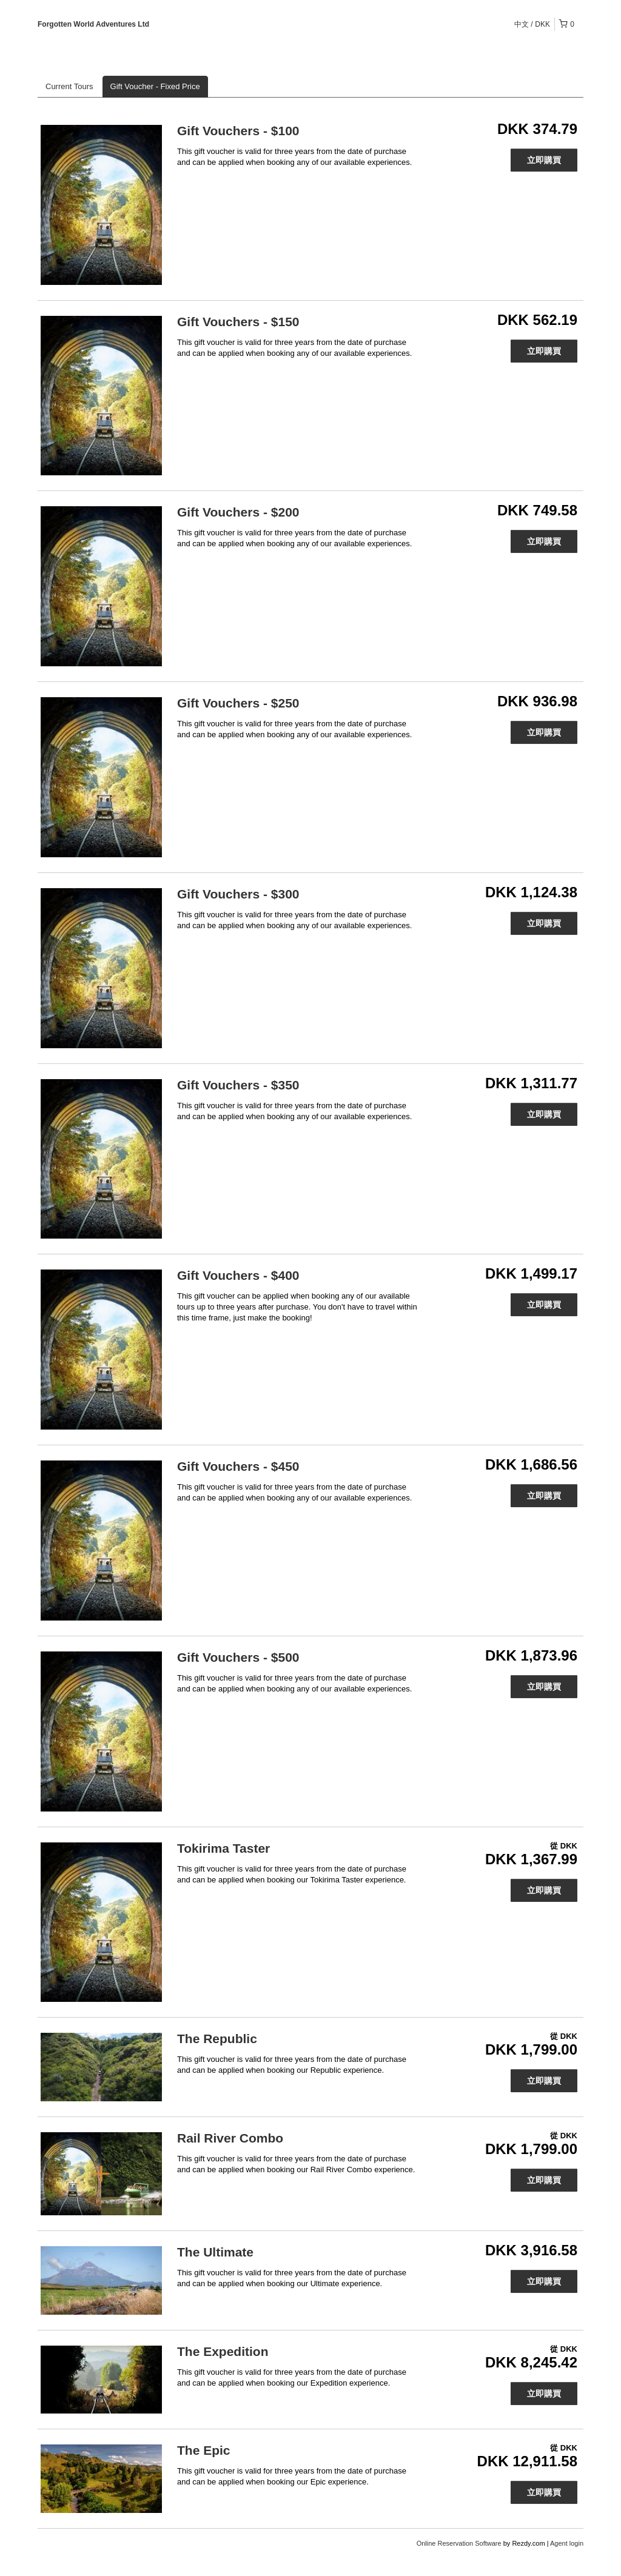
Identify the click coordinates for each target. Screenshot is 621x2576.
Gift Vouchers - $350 (238, 1085)
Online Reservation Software (459, 2543)
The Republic (217, 2039)
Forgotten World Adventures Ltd (93, 24)
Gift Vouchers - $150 (238, 322)
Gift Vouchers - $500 (238, 1657)
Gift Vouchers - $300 (238, 894)
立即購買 (544, 160)
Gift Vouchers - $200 (238, 512)
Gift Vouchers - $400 (238, 1275)
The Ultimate (215, 2252)
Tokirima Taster (223, 1848)
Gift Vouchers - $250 (238, 703)
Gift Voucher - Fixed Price (155, 86)
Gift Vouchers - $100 (238, 131)
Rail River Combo (230, 2138)
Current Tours (69, 86)
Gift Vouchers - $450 (238, 1466)
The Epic (203, 2450)
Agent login (566, 2543)
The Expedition (223, 2351)
